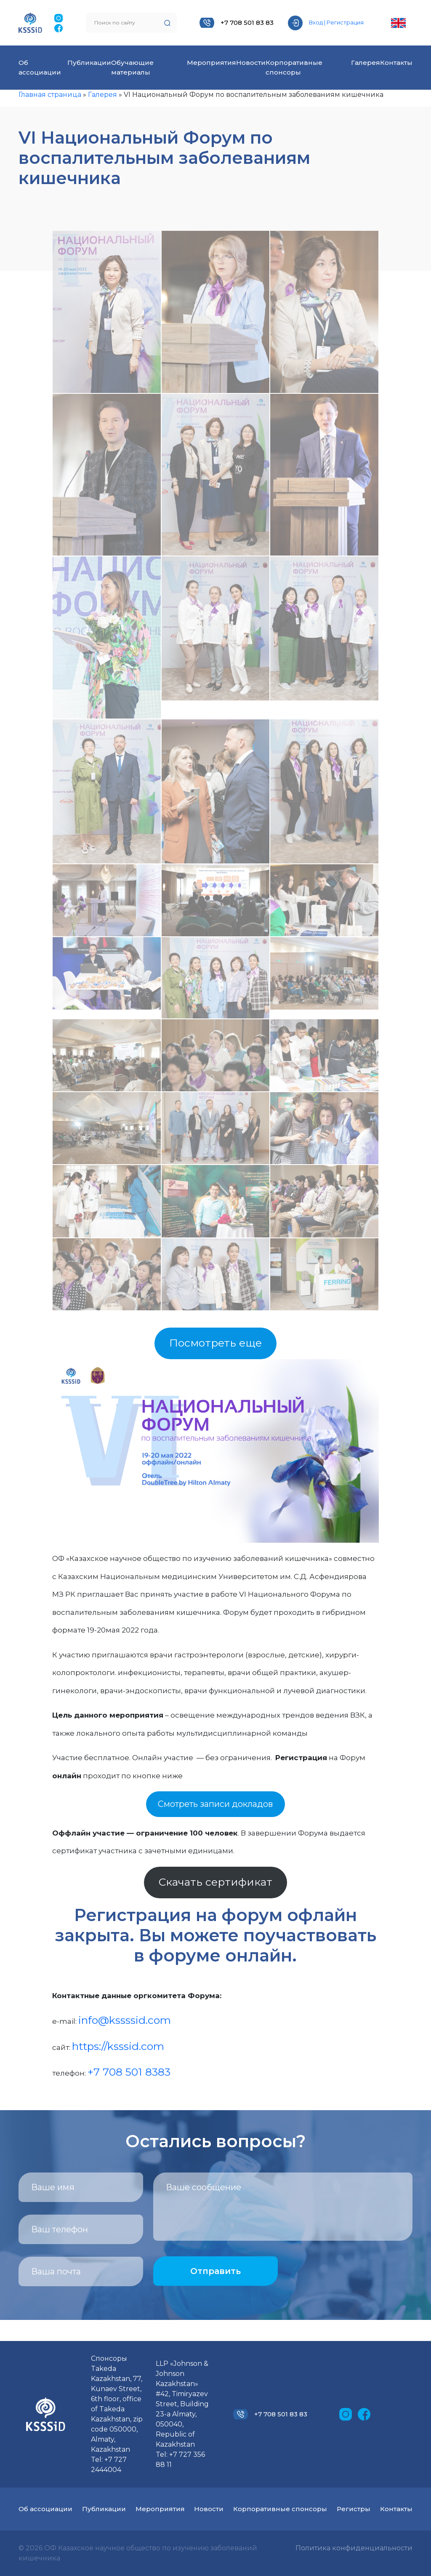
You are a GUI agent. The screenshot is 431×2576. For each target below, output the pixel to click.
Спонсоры (109, 2358)
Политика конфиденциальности (353, 2548)
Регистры (353, 2509)
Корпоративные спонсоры (280, 2509)
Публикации (89, 63)
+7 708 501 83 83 (247, 23)
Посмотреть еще (215, 1342)
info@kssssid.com (124, 2020)
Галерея (365, 63)
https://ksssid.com (118, 2046)
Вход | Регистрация (336, 22)
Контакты (396, 63)
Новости (251, 63)
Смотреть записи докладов (215, 1804)
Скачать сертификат (215, 1882)
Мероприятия (211, 63)
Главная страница (50, 95)
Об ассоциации (45, 2509)
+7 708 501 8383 (129, 2072)
